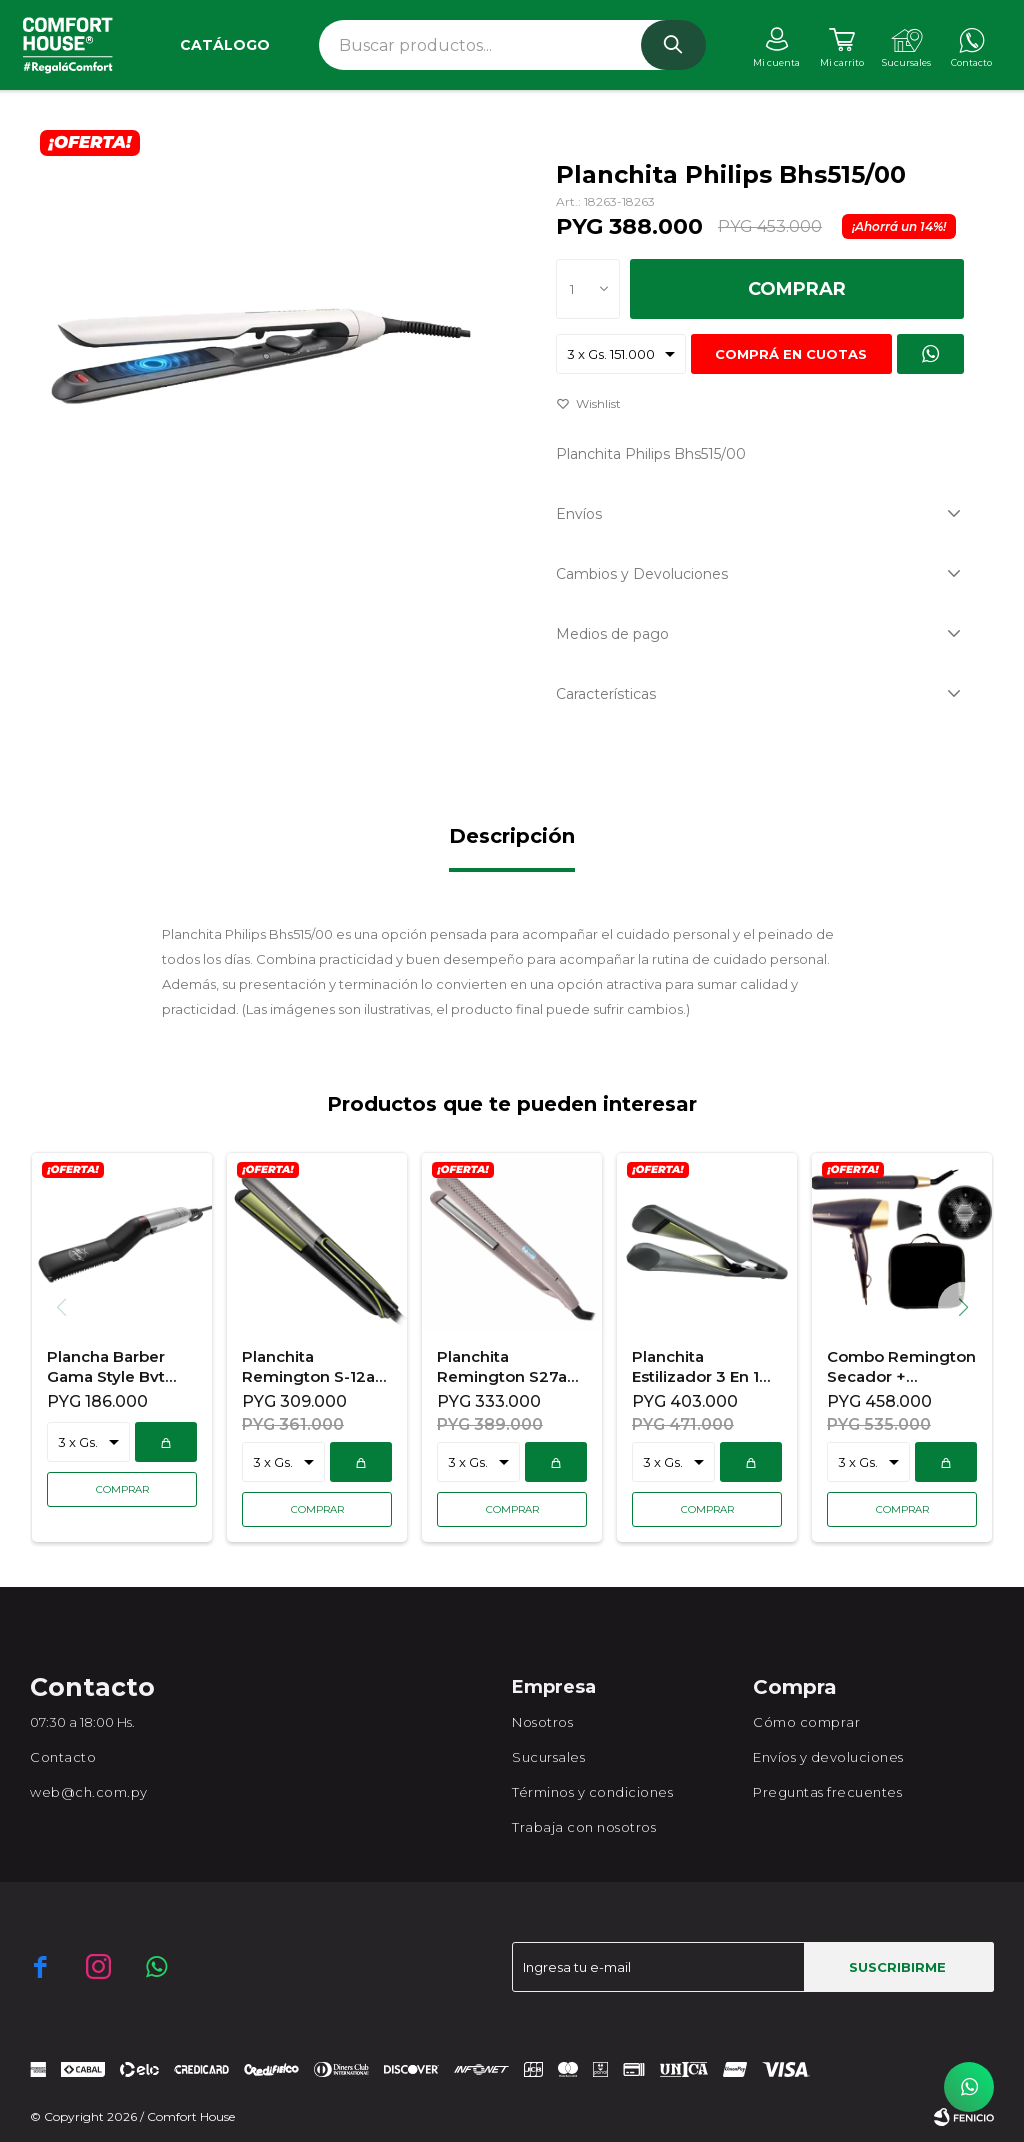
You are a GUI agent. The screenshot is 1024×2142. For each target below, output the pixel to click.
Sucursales (548, 1757)
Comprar (797, 289)
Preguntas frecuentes (827, 1792)
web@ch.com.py (89, 1792)
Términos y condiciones (592, 1792)
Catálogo (225, 45)
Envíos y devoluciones (828, 1757)
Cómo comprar (806, 1722)
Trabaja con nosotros (584, 1827)
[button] (970, 1307)
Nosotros (542, 1722)
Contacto (63, 1757)
